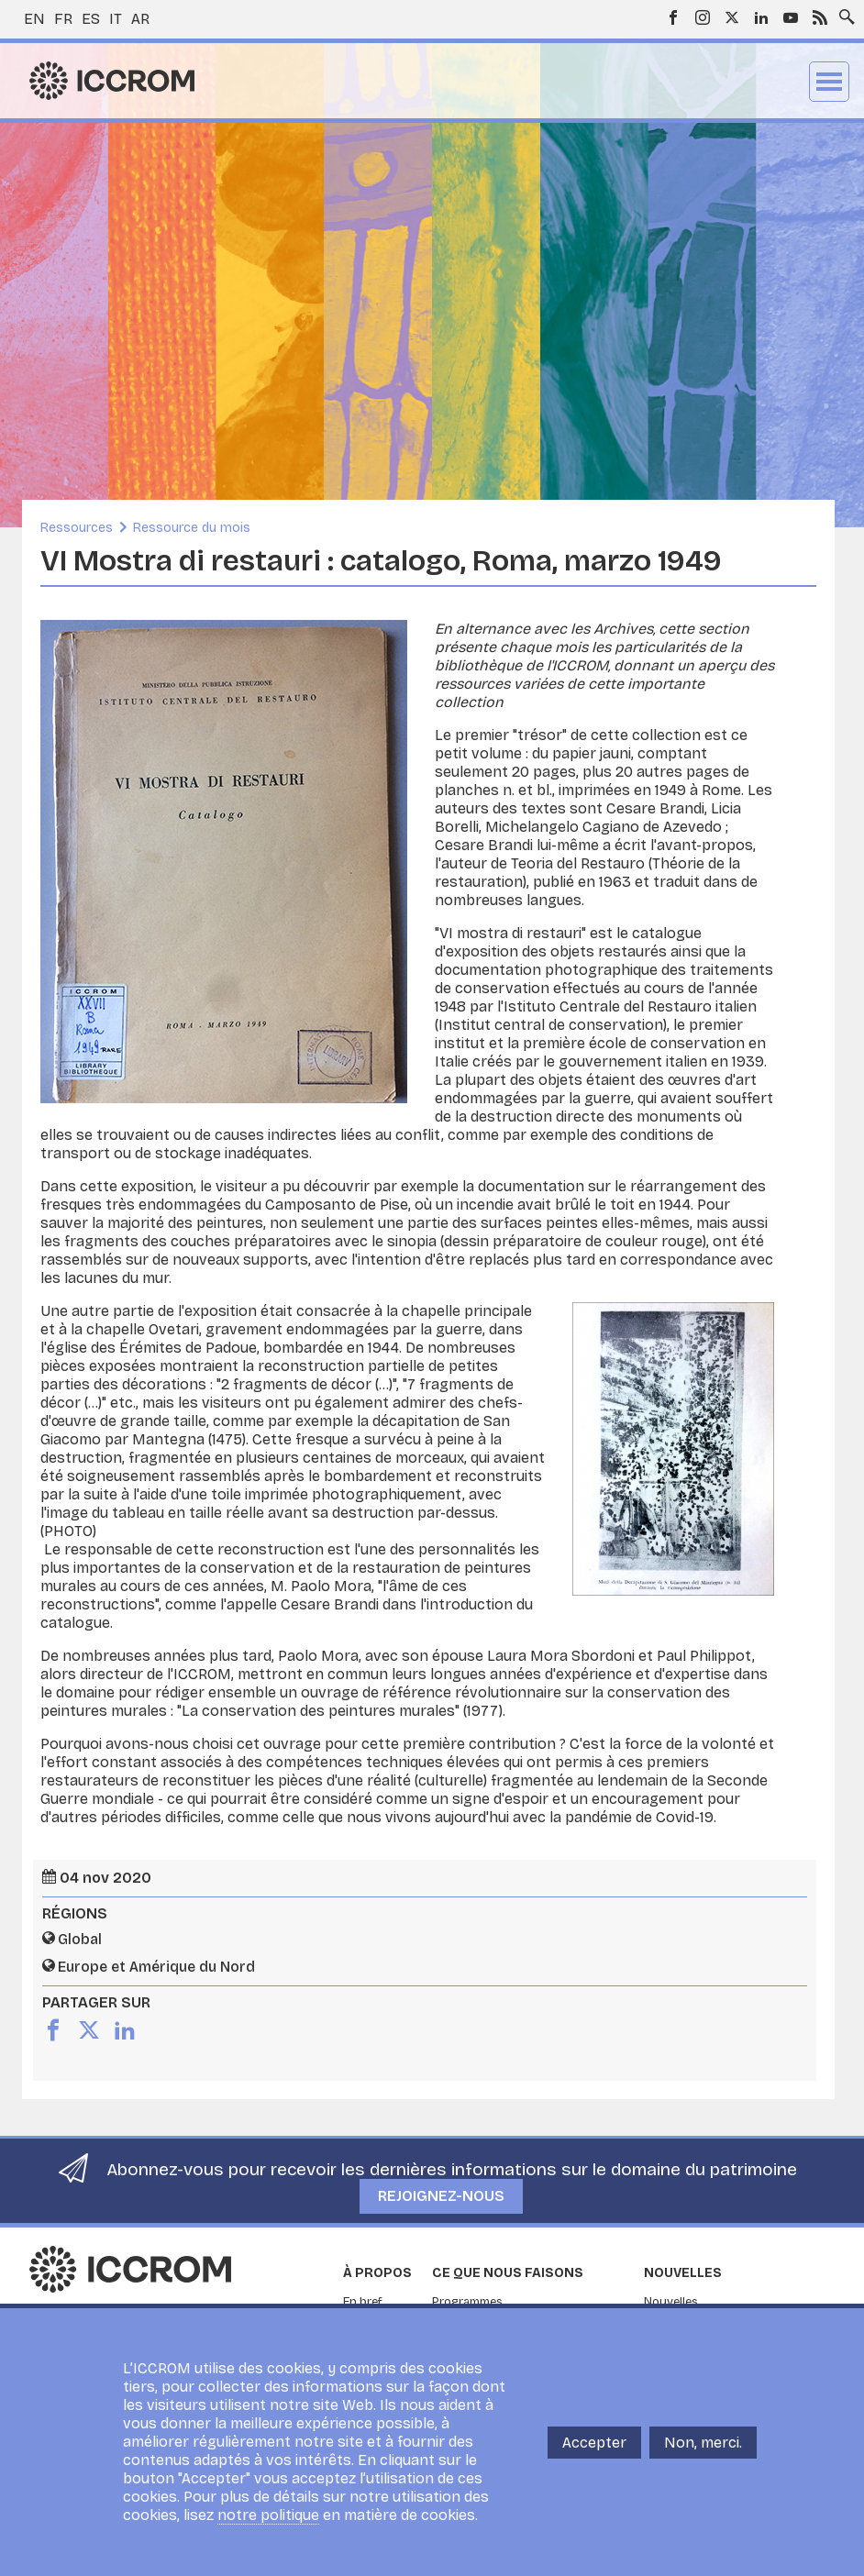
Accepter (594, 2442)
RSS (820, 17)
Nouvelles (683, 2273)
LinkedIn (761, 17)
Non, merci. (703, 2442)
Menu (829, 81)
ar (140, 19)
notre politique (268, 2515)
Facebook (673, 17)
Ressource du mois (191, 528)
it (115, 19)
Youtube (790, 17)
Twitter (732, 17)
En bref (362, 2301)
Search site (843, 12)
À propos (377, 2273)
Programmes (467, 2301)
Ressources (76, 528)
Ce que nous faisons (507, 2273)
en (34, 19)
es (91, 19)
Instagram (702, 17)
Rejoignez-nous (441, 2196)
